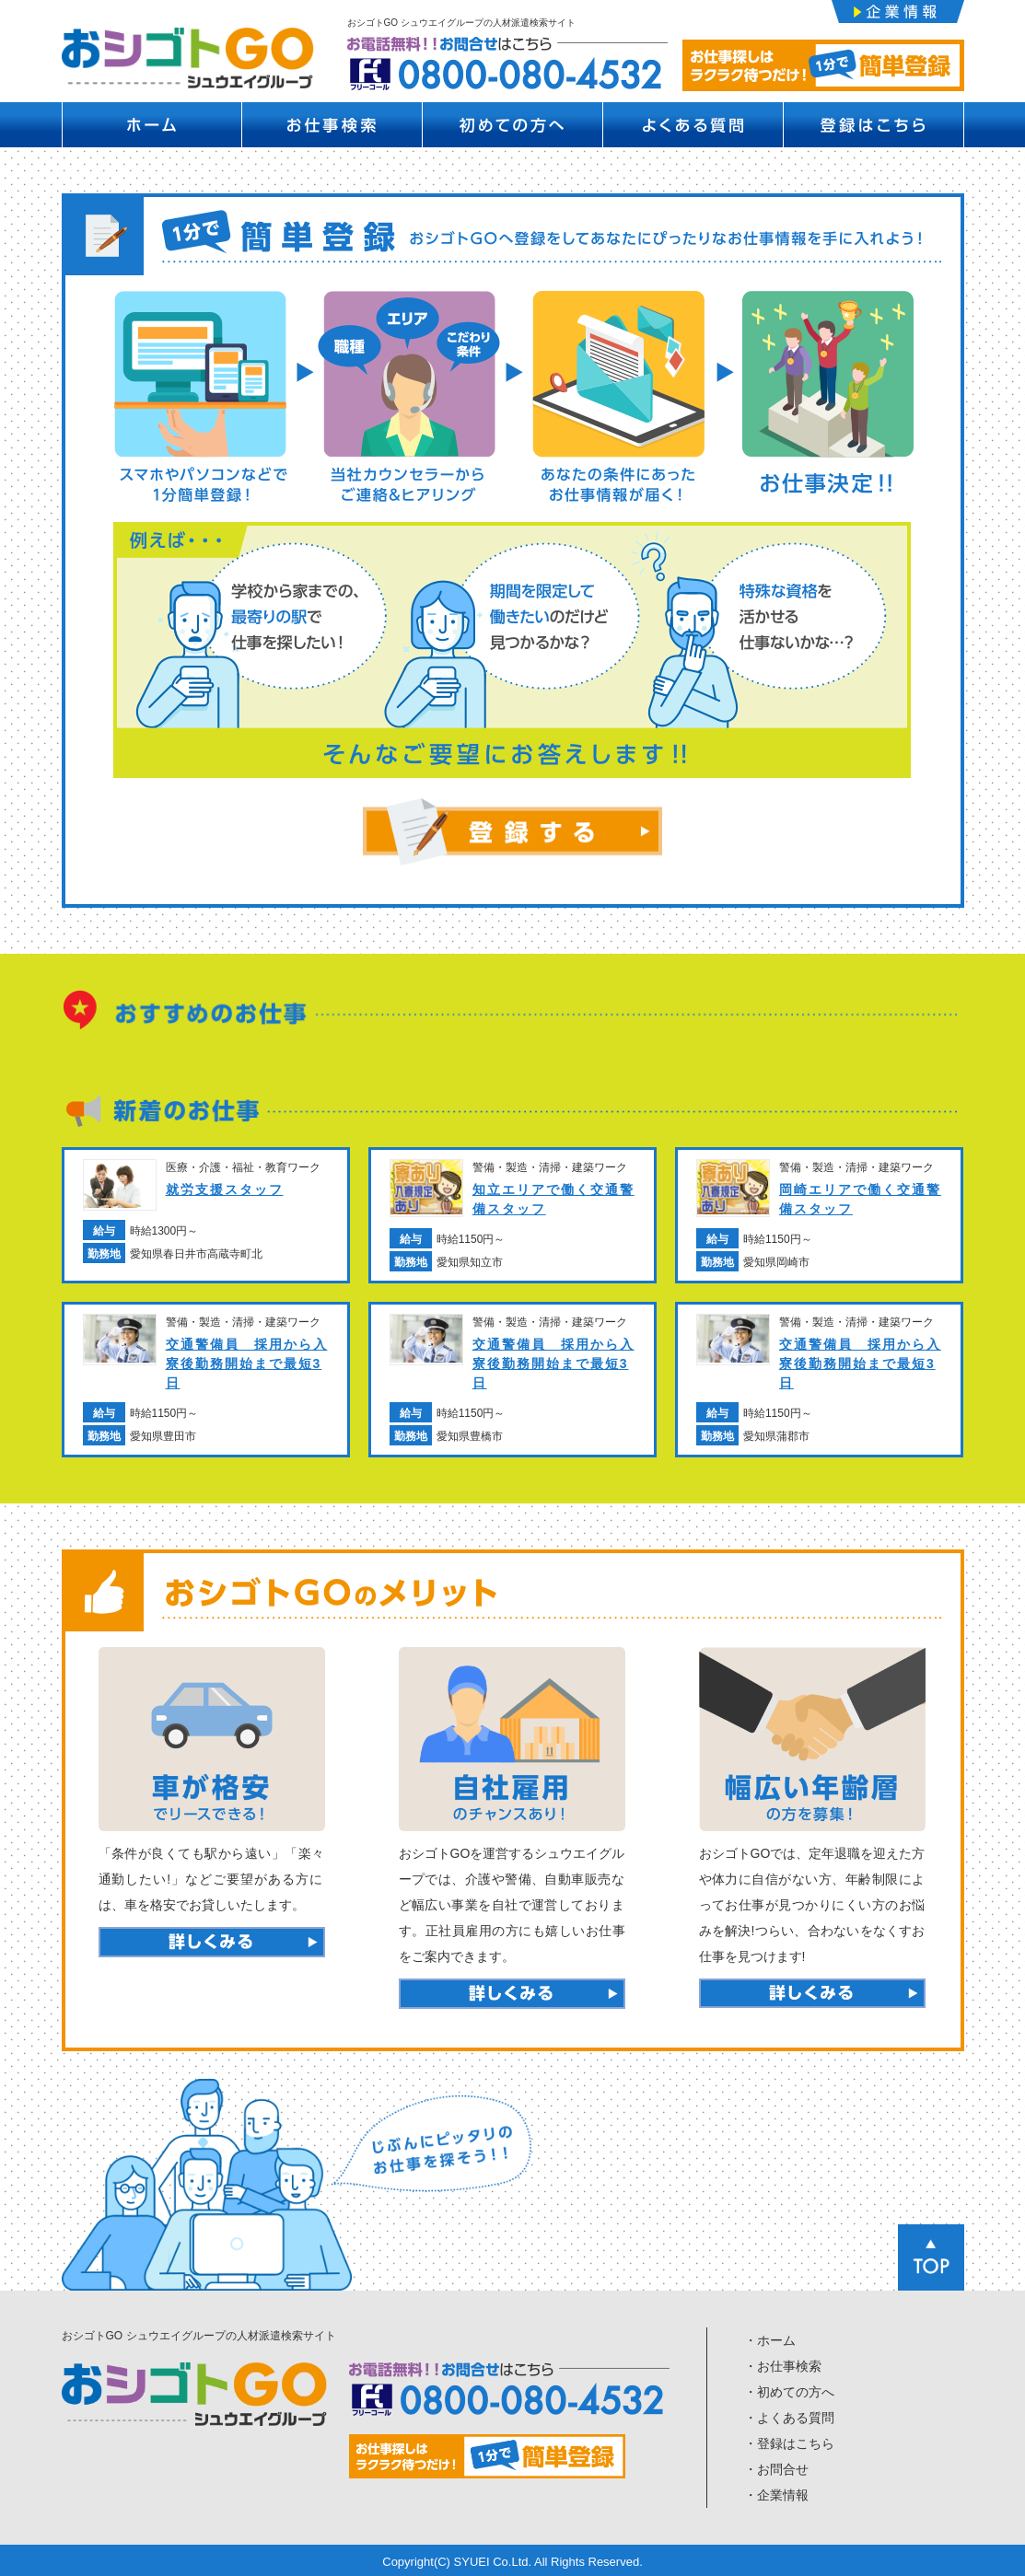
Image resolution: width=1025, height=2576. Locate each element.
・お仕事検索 (782, 2365)
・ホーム (770, 2339)
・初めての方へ (789, 2391)
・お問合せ (776, 2468)
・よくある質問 (789, 2416)
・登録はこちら (789, 2442)
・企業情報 (776, 2494)
